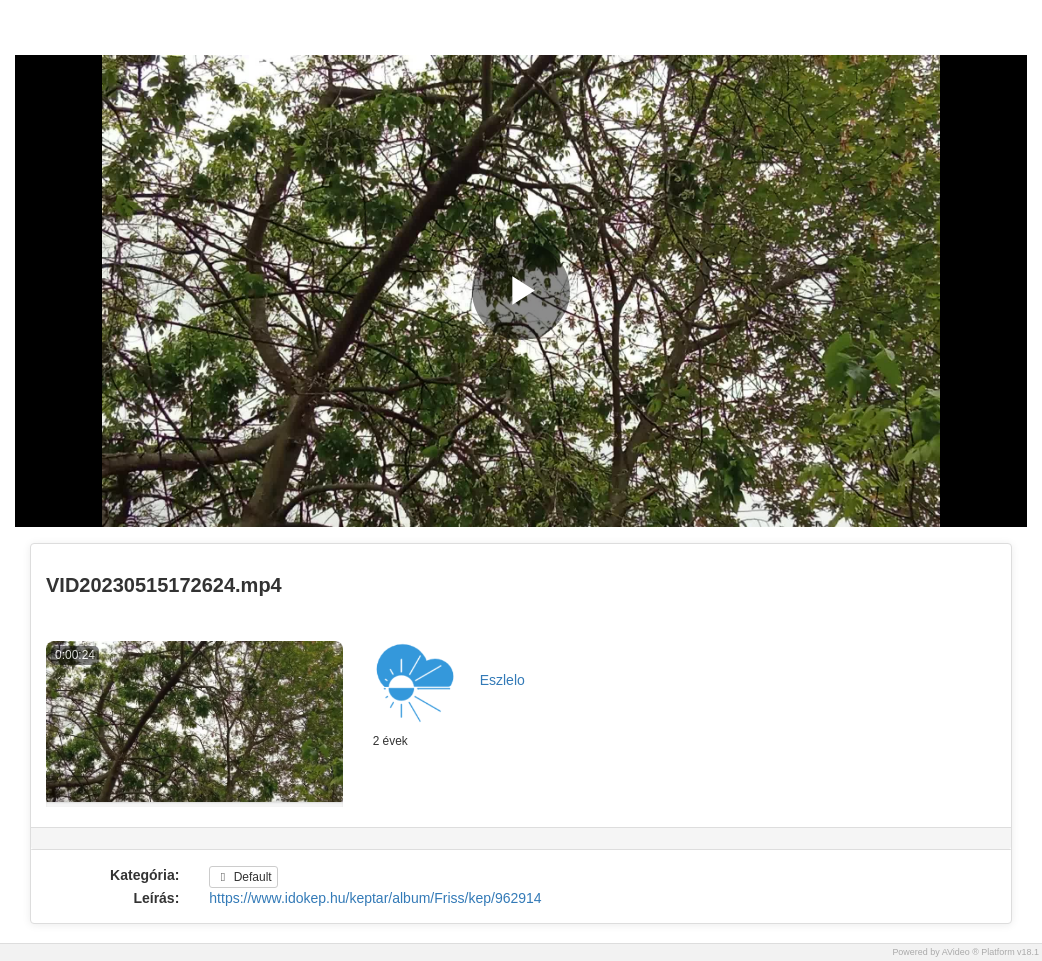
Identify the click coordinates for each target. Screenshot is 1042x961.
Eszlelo (502, 680)
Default (243, 877)
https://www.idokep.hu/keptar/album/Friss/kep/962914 (375, 898)
